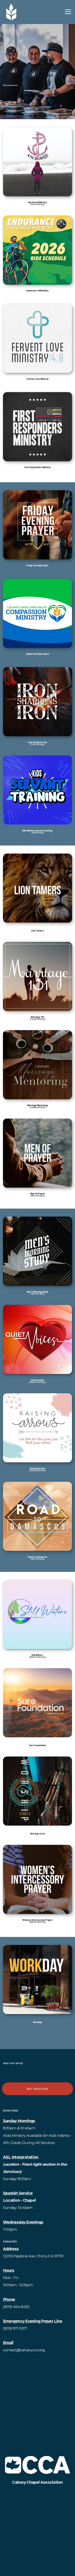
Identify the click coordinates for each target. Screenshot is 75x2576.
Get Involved (37, 2174)
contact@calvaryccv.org (24, 2436)
